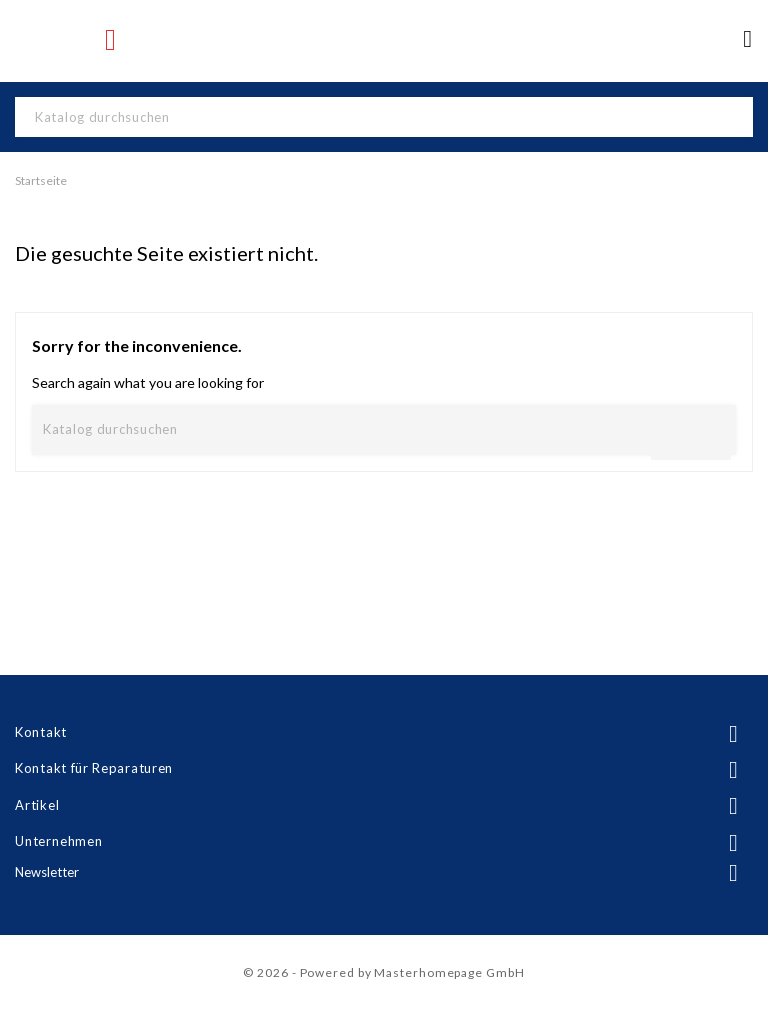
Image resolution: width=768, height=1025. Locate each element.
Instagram (113, 40)
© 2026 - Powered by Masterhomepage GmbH (383, 972)
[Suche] (384, 117)
